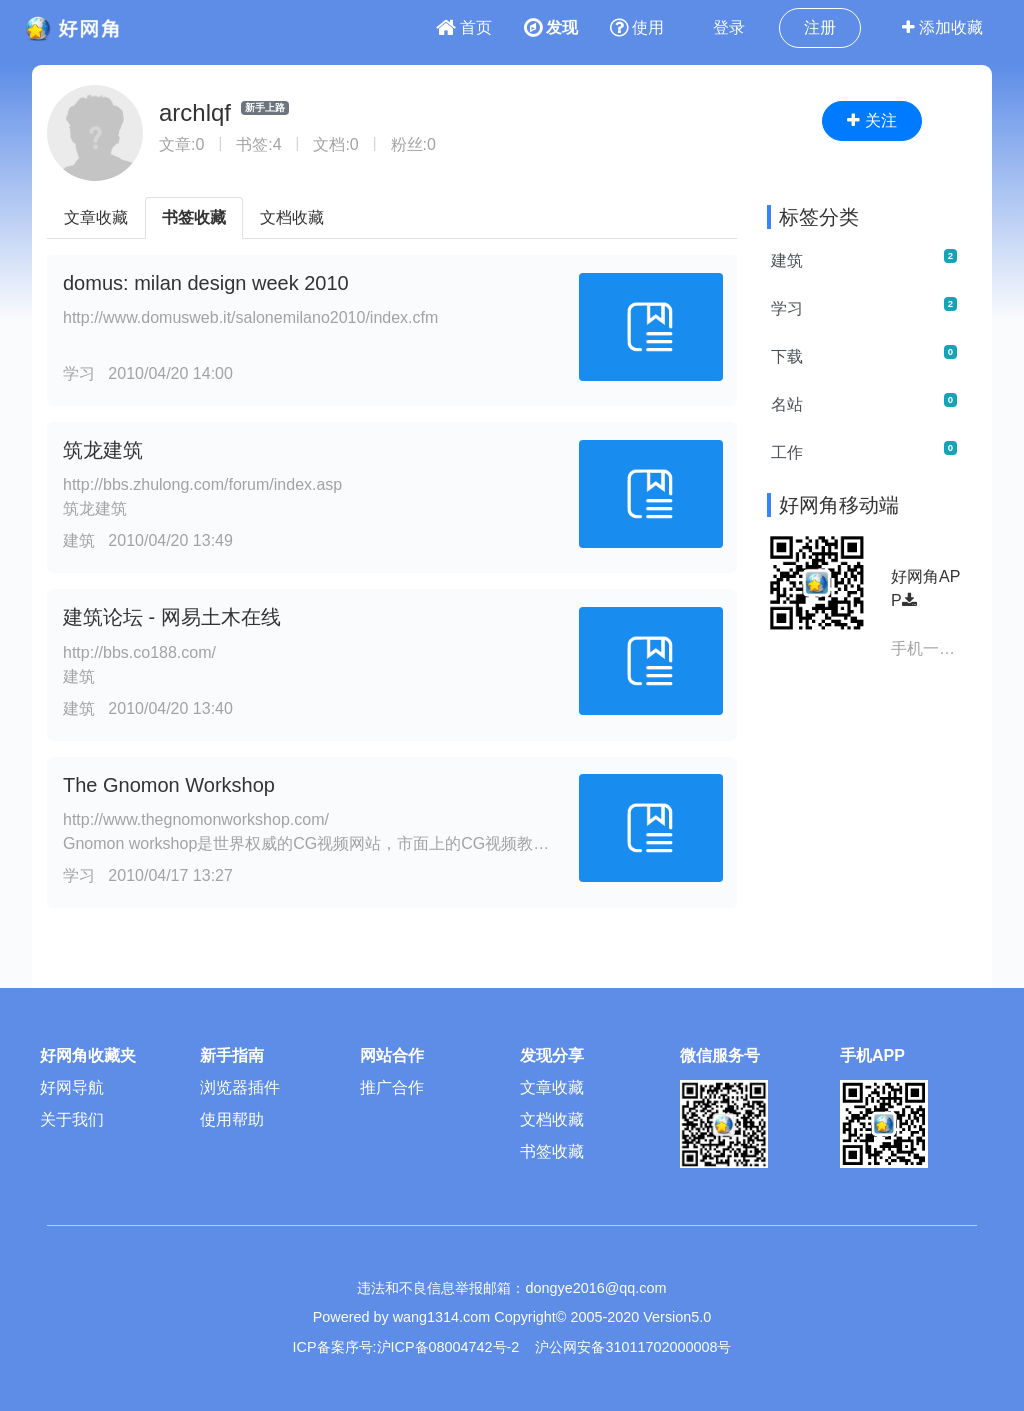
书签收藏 (194, 217)
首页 (464, 27)
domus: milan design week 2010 (206, 283)
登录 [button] (729, 27)
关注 (871, 120)
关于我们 (72, 1119)
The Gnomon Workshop (169, 785)
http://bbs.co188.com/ (139, 652)
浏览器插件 (240, 1087)
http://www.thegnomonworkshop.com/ (196, 819)
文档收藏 (292, 217)
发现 (551, 27)
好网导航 (72, 1087)
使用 (637, 27)
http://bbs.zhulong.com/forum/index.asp (202, 484)
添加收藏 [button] (942, 27)
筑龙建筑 (103, 450)
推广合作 (392, 1087)
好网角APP (925, 588)
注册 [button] (820, 27)
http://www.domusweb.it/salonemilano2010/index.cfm (250, 317)
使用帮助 (232, 1119)
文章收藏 (96, 217)
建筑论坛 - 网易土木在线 (172, 617)
